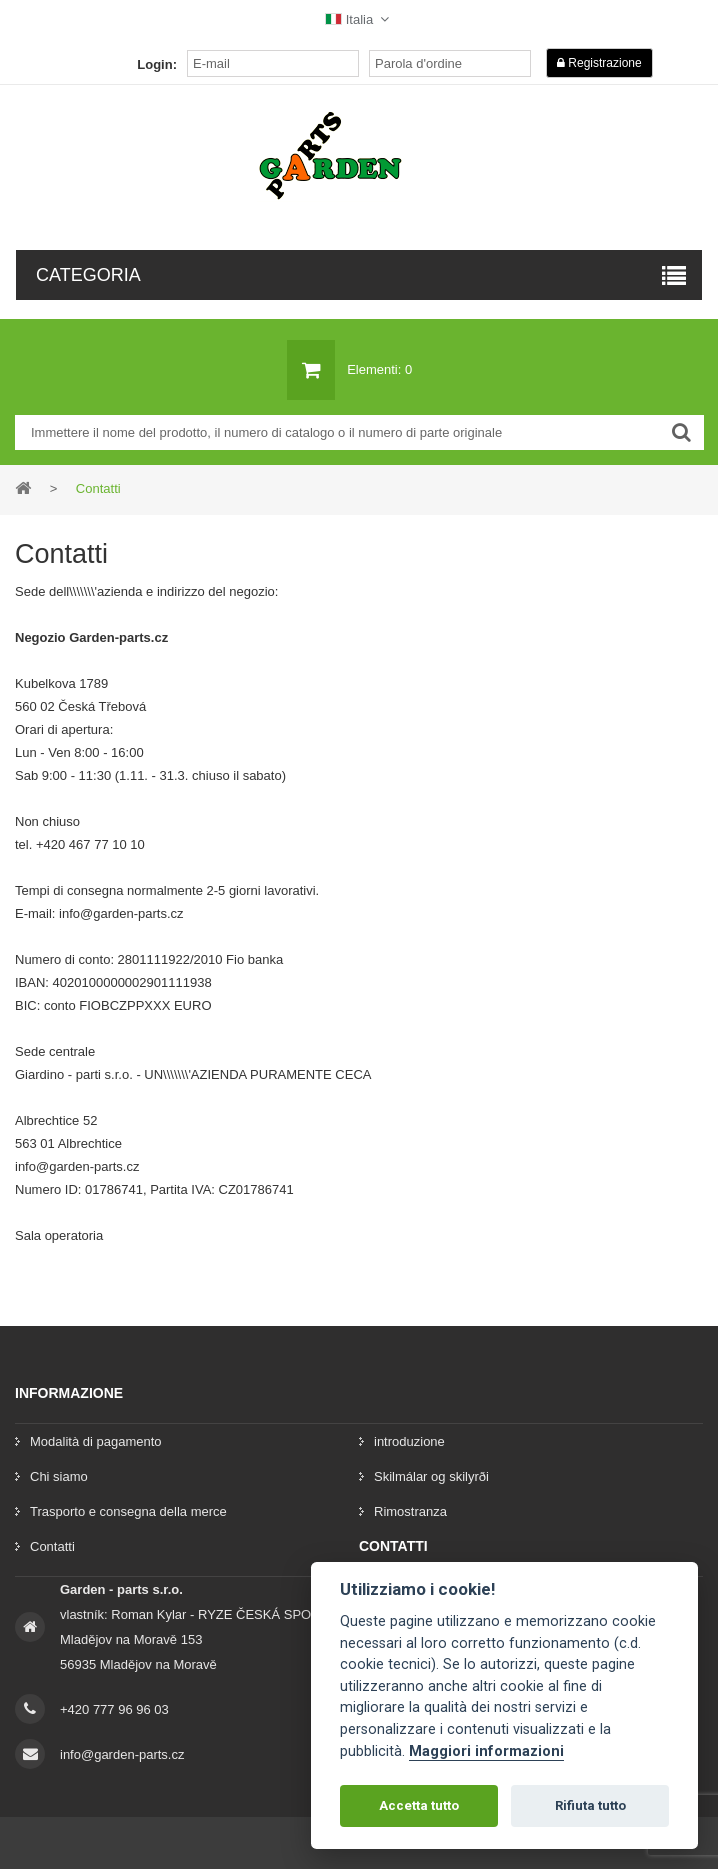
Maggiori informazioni (486, 1751)
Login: (157, 64)
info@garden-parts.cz (122, 1754)
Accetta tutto (419, 1805)
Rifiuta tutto (590, 1805)
